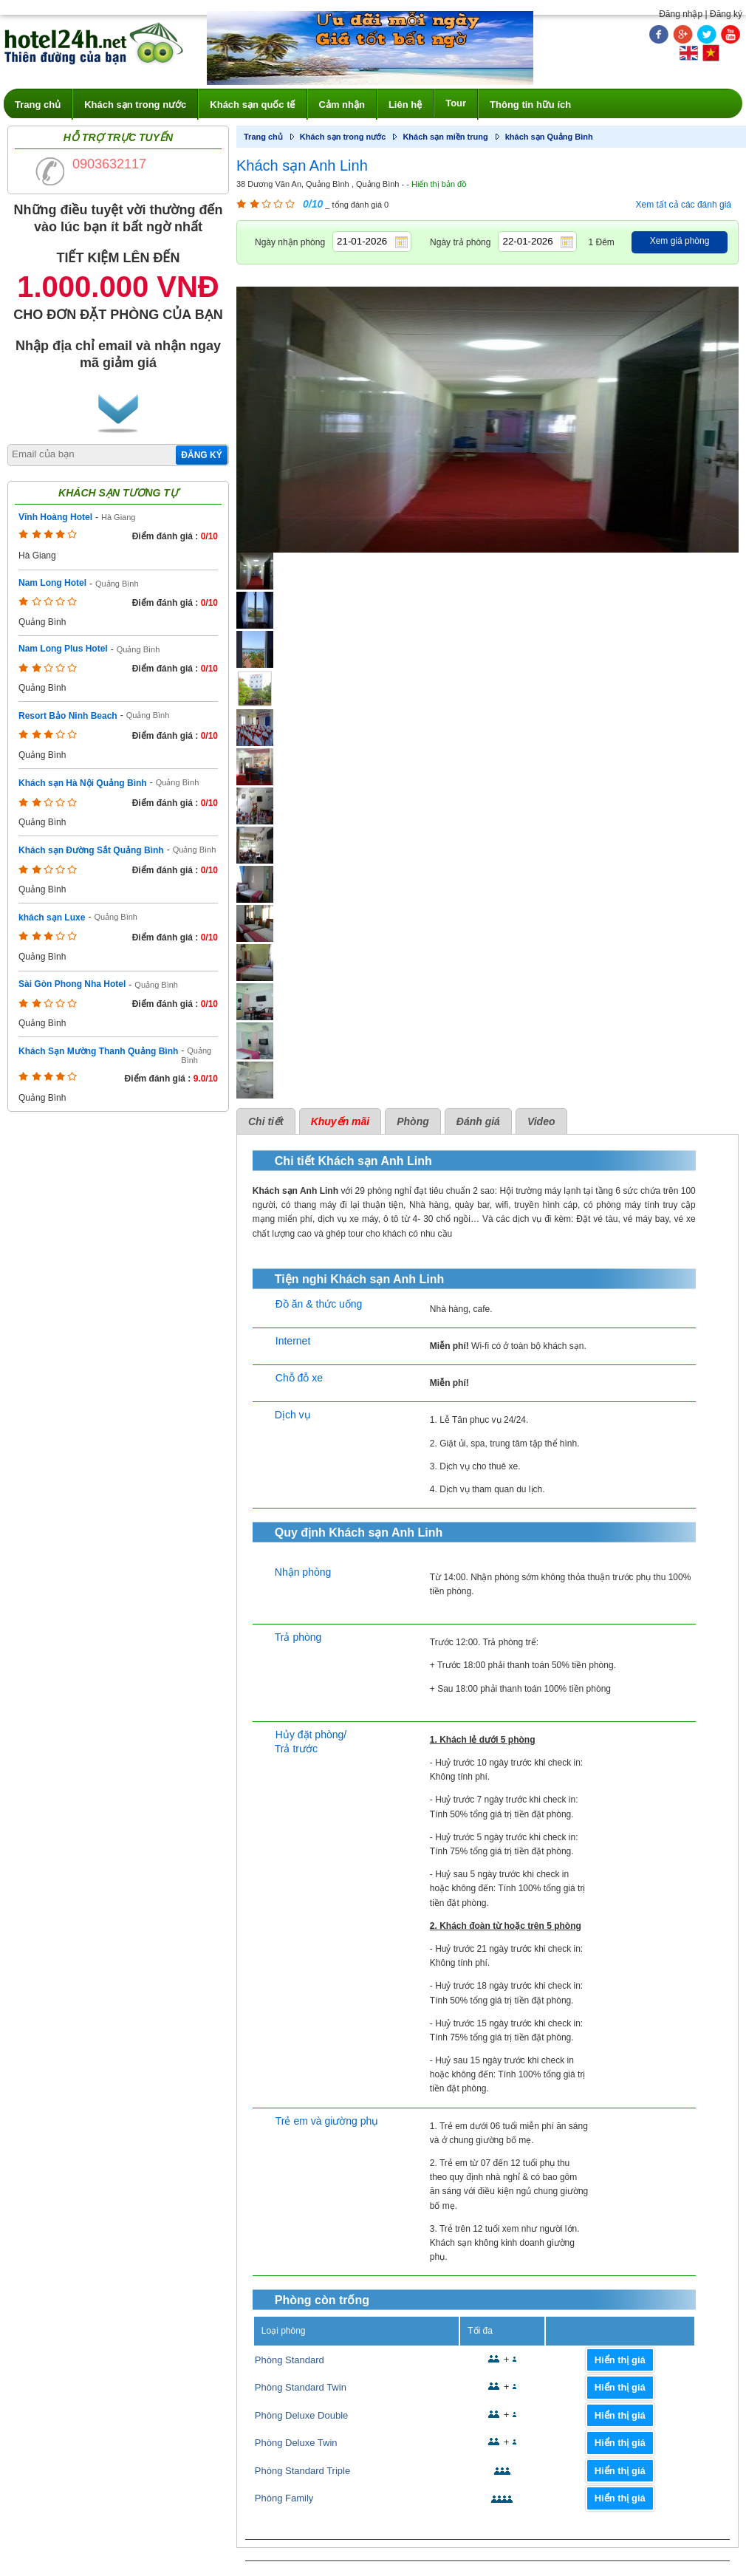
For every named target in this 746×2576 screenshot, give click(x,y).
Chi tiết (266, 1121)
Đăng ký (726, 14)
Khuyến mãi (340, 1121)
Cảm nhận (342, 104)
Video (541, 1121)
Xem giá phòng (680, 241)
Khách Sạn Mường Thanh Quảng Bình (98, 1051)
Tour (455, 103)
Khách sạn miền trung (445, 136)
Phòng (413, 1121)
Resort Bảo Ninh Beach (67, 716)
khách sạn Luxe (51, 917)
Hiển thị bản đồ (439, 184)
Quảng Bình (117, 583)
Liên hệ (405, 104)
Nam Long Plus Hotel (63, 648)
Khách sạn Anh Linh (302, 165)
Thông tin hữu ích (530, 104)
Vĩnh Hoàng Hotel (55, 517)
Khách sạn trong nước (135, 104)
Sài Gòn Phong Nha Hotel (72, 984)
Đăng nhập (680, 14)
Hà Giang (118, 517)
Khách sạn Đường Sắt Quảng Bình (91, 850)
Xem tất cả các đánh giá (683, 204)
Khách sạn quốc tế (252, 104)
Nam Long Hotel (52, 583)
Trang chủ (38, 104)
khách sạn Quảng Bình (549, 136)
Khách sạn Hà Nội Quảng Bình (82, 783)
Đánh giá (478, 1121)
